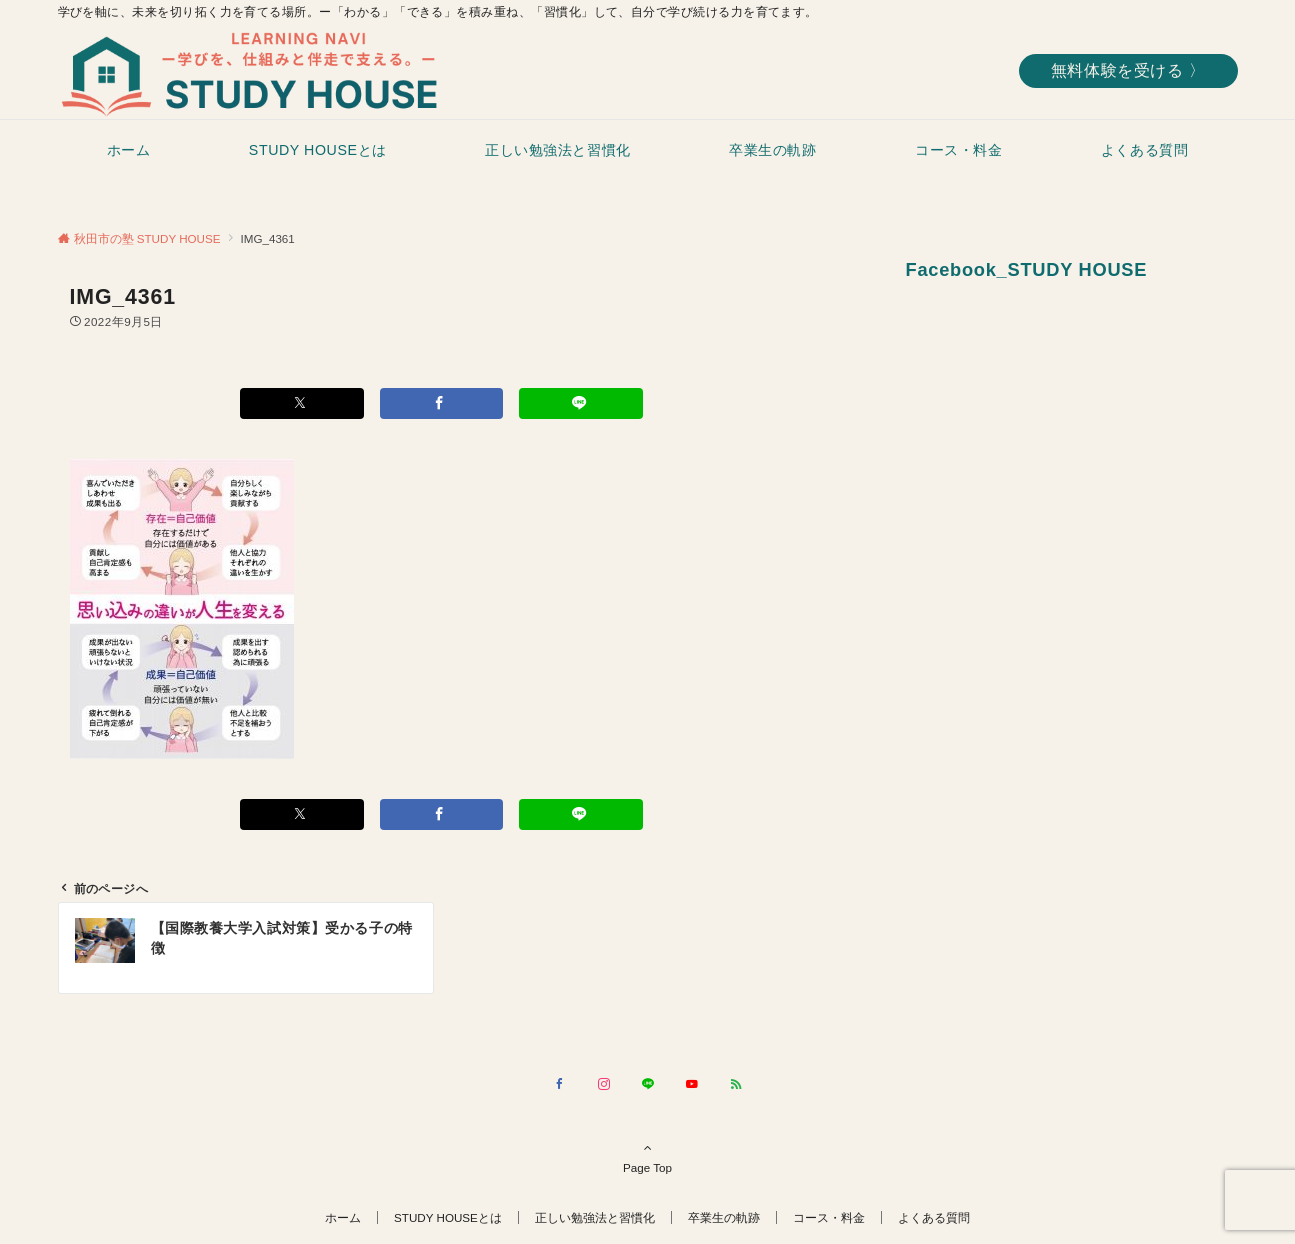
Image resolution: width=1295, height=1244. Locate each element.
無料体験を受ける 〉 (1128, 70)
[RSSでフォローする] (736, 1084)
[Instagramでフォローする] (604, 1084)
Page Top (648, 1157)
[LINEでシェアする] (581, 403)
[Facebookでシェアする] (442, 403)
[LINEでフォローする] (648, 1084)
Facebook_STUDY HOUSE (1027, 269)
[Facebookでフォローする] (560, 1084)
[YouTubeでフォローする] (692, 1084)
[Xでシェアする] (302, 403)
